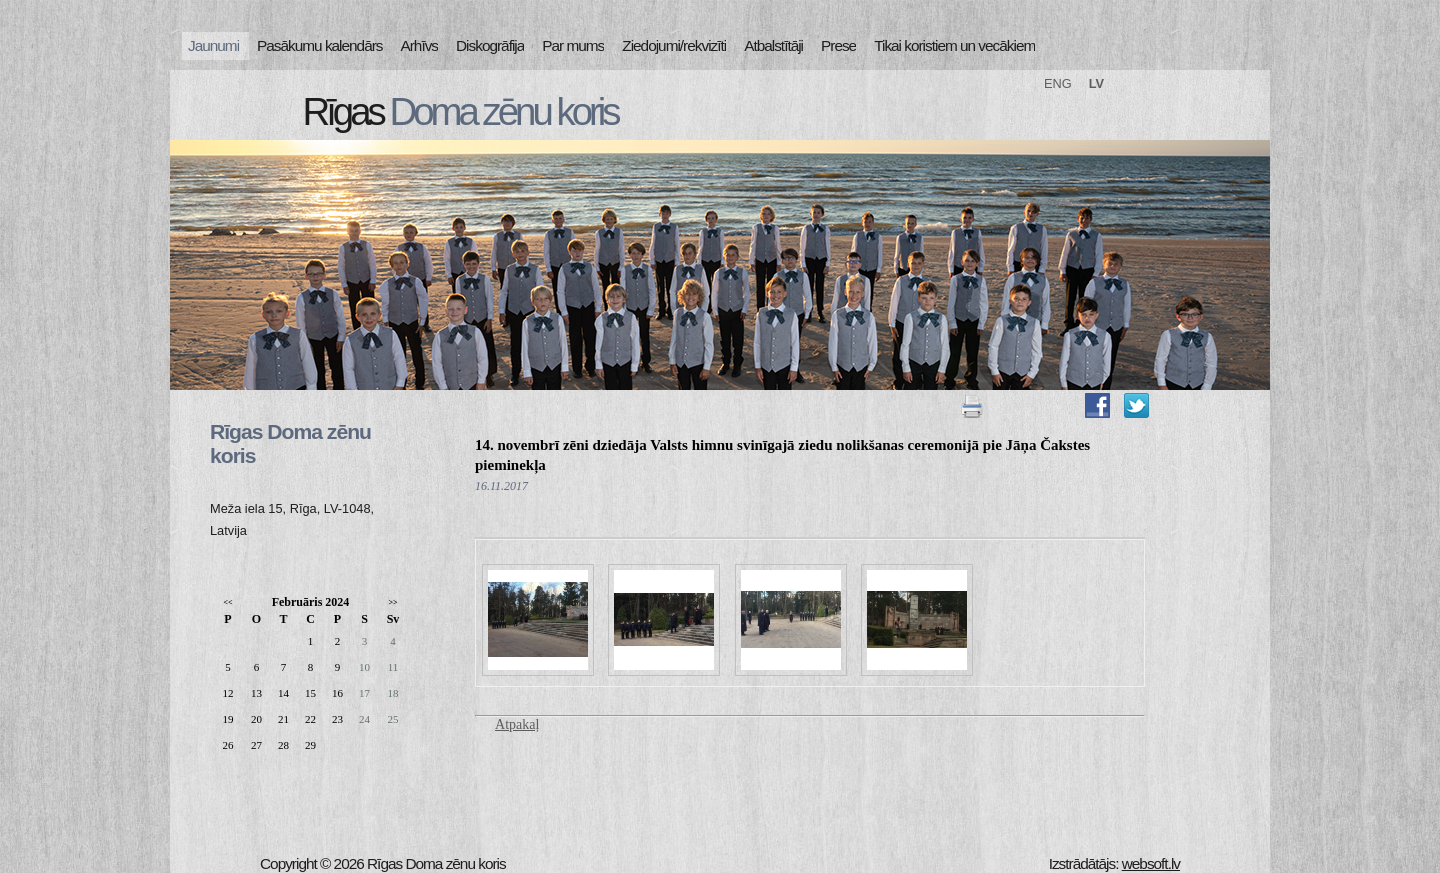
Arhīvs (420, 45)
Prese (838, 45)
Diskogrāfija (490, 45)
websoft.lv (1151, 863)
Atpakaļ (517, 724)
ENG (1058, 83)
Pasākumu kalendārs (319, 45)
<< (227, 602)
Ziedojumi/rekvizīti (674, 45)
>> (392, 602)
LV (1096, 83)
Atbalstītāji (773, 45)
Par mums (573, 45)
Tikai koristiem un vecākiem (954, 45)
